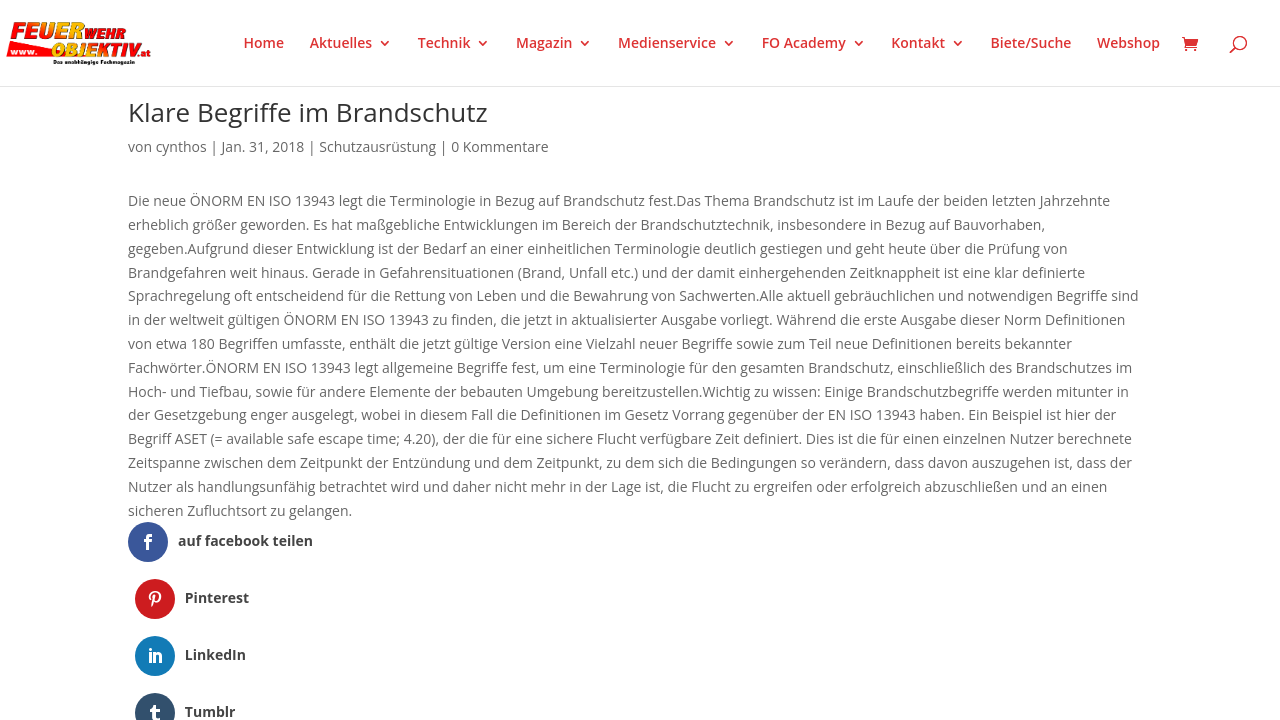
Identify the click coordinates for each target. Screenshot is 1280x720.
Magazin (544, 44)
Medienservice (667, 44)
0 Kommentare (499, 146)
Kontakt (918, 44)
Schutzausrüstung (377, 146)
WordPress (361, 648)
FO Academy (804, 44)
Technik (444, 44)
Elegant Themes (227, 648)
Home (264, 44)
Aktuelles (341, 44)
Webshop (1128, 44)
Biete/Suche (1031, 44)
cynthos (181, 146)
